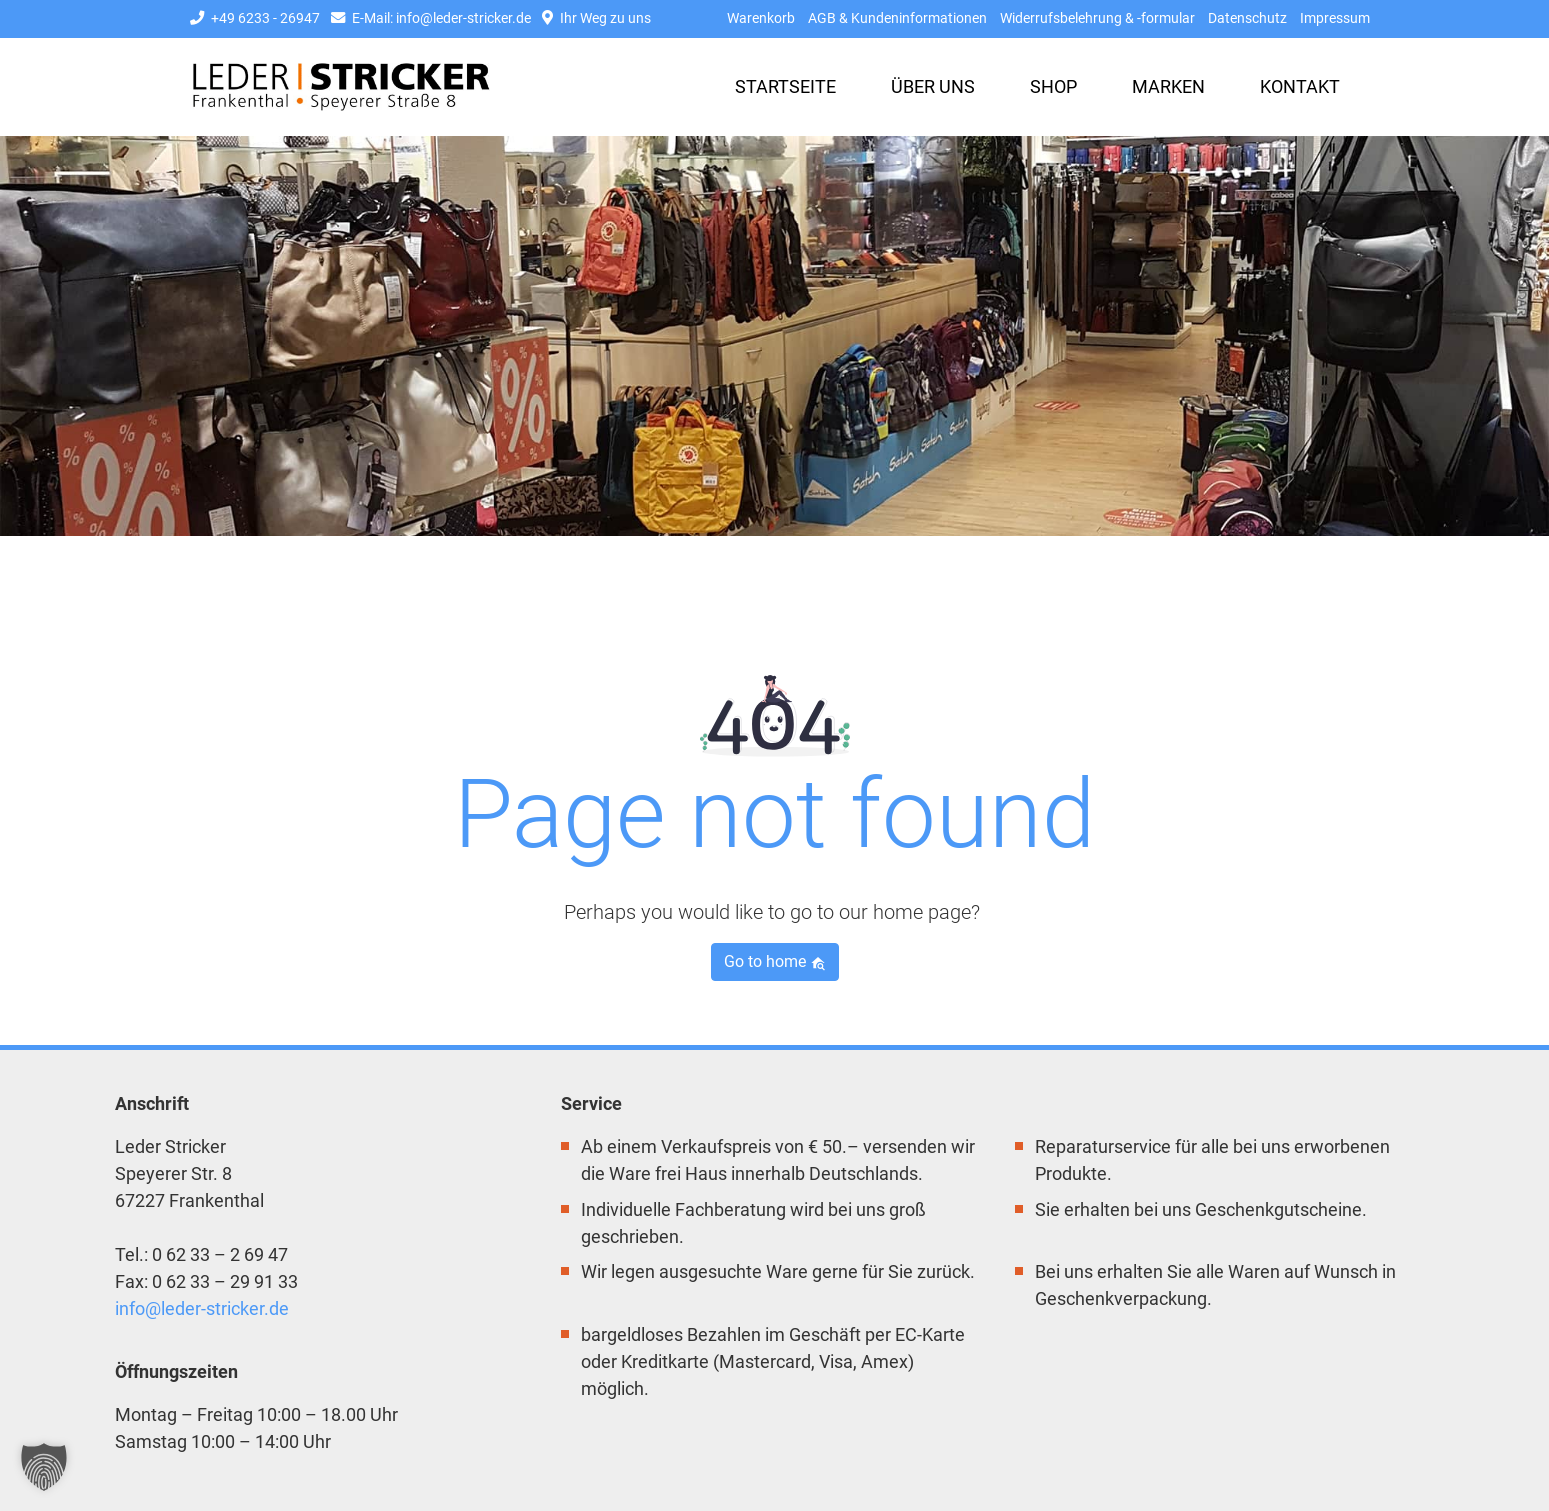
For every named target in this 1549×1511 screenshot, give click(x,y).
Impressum (1335, 18)
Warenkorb (761, 18)
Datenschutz (1247, 18)
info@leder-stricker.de (202, 1308)
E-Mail (431, 18)
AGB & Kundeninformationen (897, 18)
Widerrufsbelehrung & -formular (1097, 18)
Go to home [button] (775, 961)
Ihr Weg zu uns (596, 18)
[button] (44, 1467)
